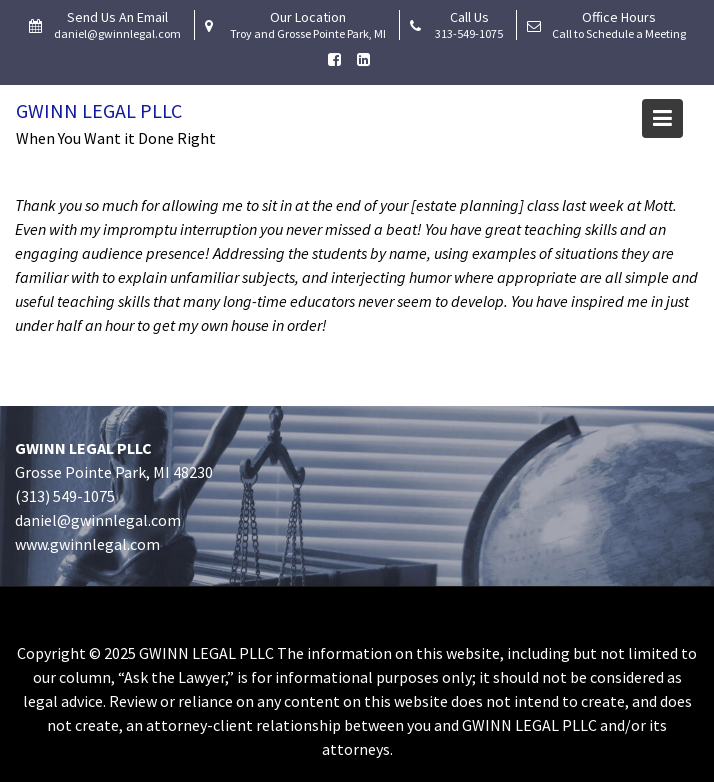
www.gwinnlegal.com (87, 544)
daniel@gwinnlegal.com (98, 520)
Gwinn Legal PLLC (99, 110)
